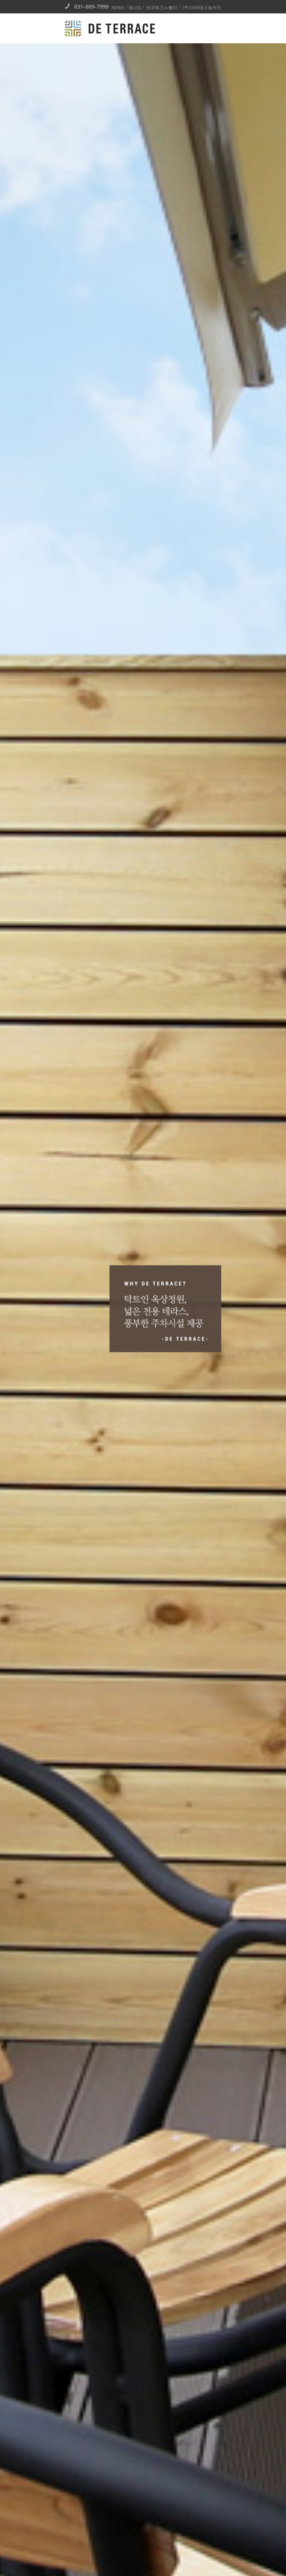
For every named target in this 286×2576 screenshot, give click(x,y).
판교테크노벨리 (161, 7)
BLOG (135, 7)
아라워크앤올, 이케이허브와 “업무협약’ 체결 (126, 742)
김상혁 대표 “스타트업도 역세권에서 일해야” (126, 1088)
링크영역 (142, 1956)
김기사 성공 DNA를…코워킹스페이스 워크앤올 (128, 915)
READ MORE (143, 2391)
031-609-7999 (86, 6)
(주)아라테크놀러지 (201, 7)
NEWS (117, 7)
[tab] (143, 2445)
